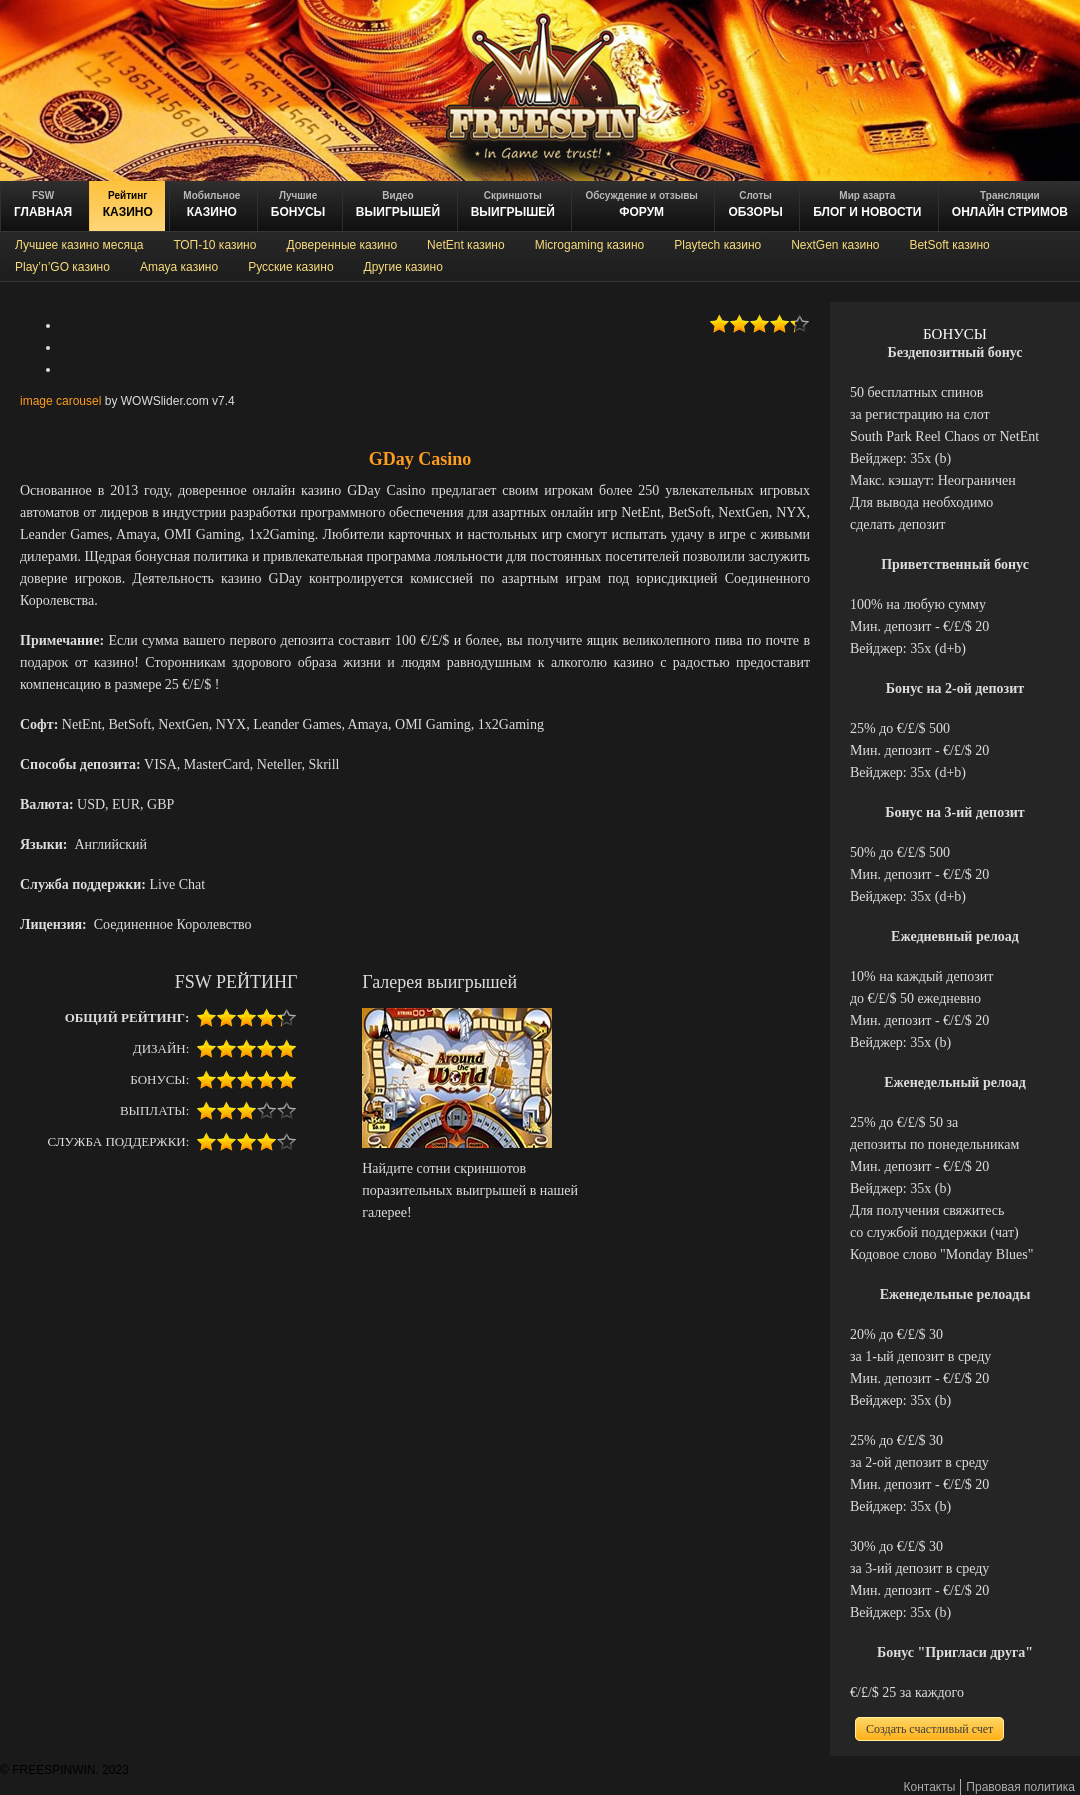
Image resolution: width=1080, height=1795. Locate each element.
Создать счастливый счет (929, 1729)
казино (128, 204)
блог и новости (867, 204)
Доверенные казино (341, 245)
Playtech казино (717, 245)
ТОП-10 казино (214, 245)
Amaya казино (179, 267)
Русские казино (290, 267)
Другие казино (403, 267)
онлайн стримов (1010, 204)
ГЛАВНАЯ (43, 204)
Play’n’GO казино (62, 267)
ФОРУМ (641, 204)
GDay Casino (420, 459)
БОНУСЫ (298, 204)
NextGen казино (835, 245)
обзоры (755, 204)
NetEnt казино (466, 245)
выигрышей (513, 204)
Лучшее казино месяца (79, 245)
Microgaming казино (590, 245)
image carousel (60, 401)
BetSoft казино (949, 245)
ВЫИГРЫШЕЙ (398, 204)
